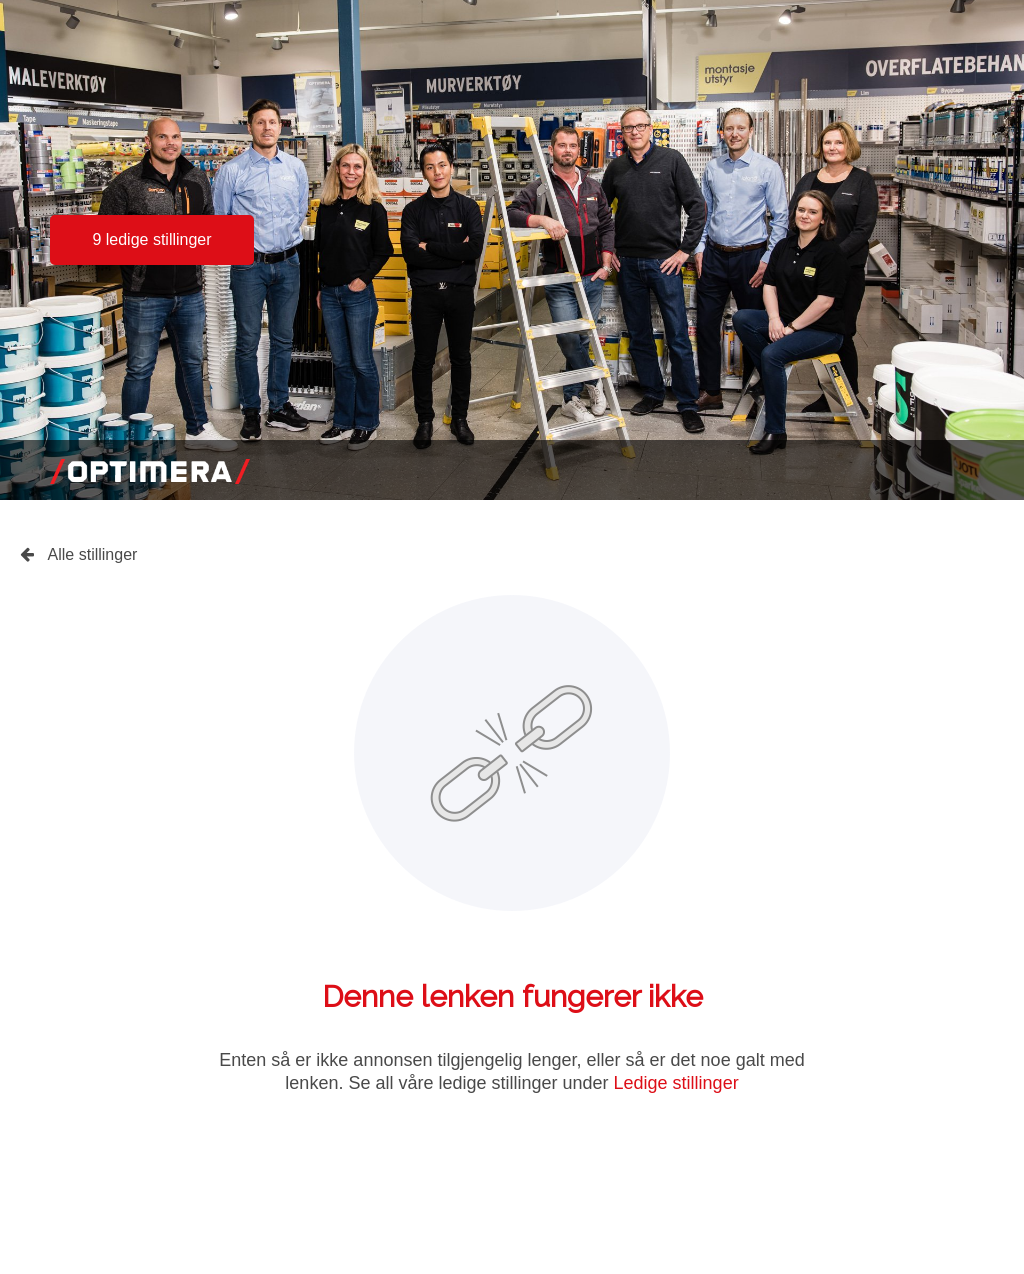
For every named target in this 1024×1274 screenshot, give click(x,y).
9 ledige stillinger (151, 239)
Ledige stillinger (676, 1083)
